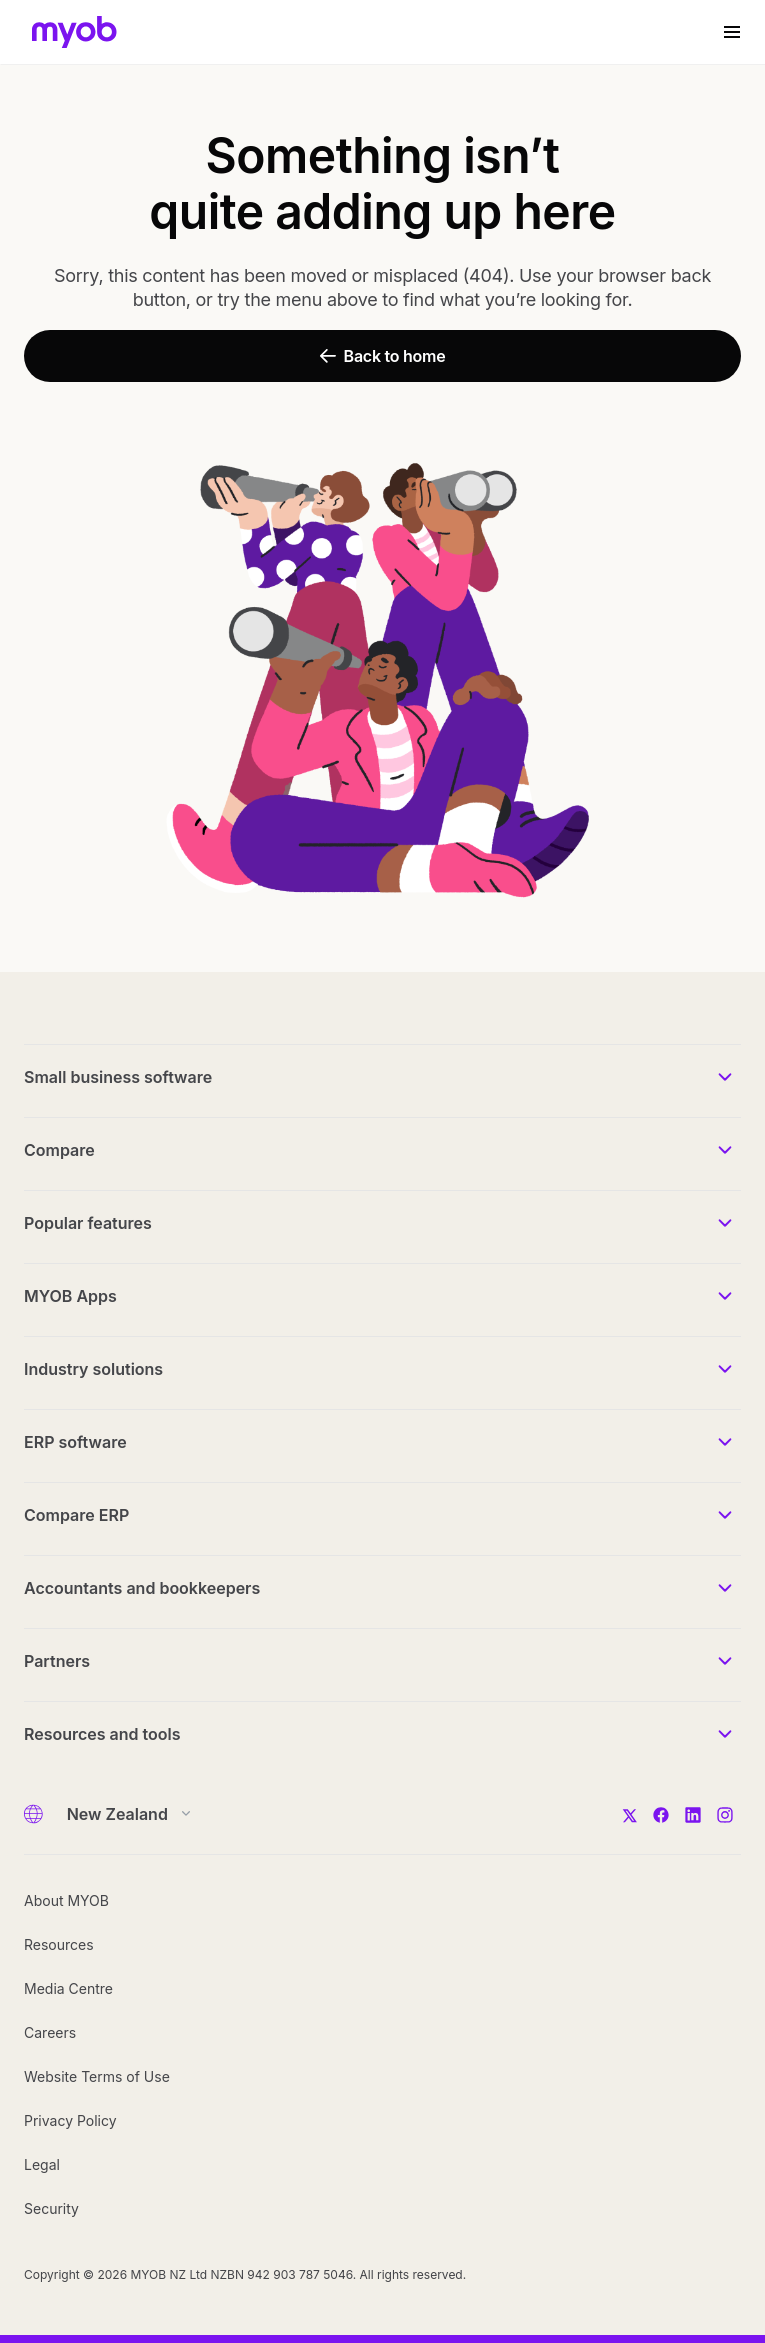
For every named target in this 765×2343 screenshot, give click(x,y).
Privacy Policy (70, 2120)
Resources (59, 1944)
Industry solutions (93, 1369)
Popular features (88, 1223)
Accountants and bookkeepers (142, 1588)
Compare (59, 1150)
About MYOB (66, 1900)
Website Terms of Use (97, 2076)
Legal (42, 2164)
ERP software (75, 1442)
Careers (50, 2032)
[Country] (122, 1814)
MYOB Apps (70, 1296)
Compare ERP (76, 1515)
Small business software (118, 1077)
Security (51, 2208)
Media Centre (68, 1988)
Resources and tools (102, 1734)
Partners (57, 1661)
